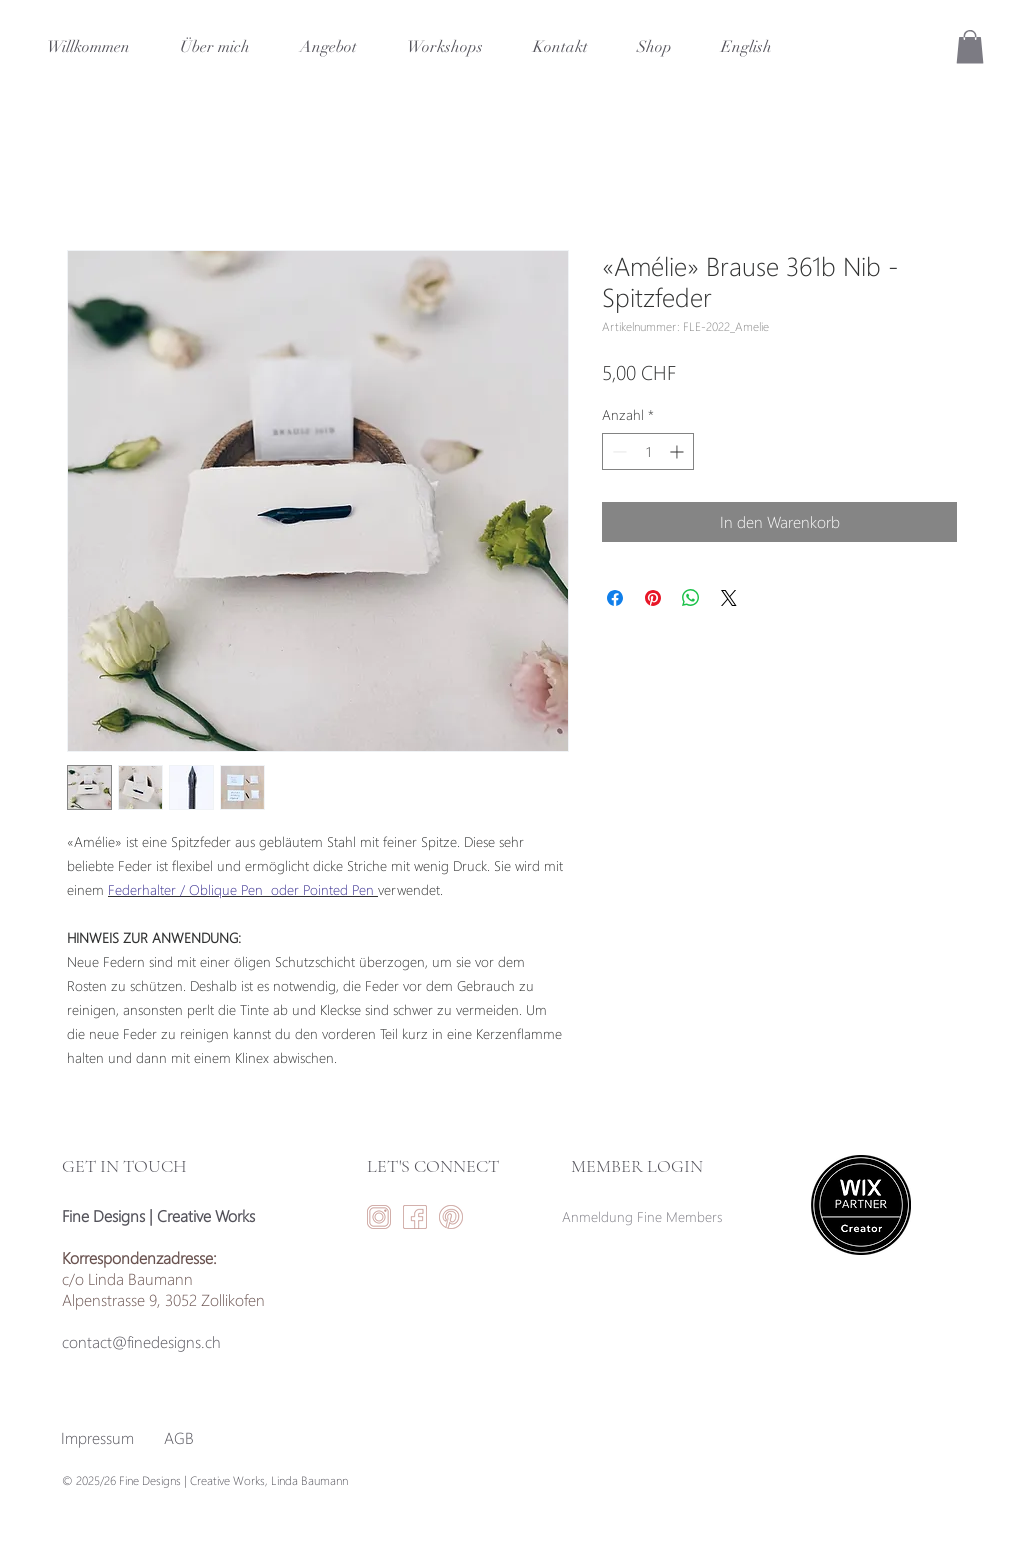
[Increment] (678, 451)
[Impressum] (97, 1438)
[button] (970, 46)
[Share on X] (729, 598)
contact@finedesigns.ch (141, 1341)
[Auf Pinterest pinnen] (653, 598)
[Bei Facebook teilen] (615, 598)
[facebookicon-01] (415, 1217)
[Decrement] (617, 451)
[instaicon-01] (379, 1217)
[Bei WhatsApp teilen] (691, 598)
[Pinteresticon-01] (451, 1217)
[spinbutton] (648, 451)
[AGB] (179, 1438)
